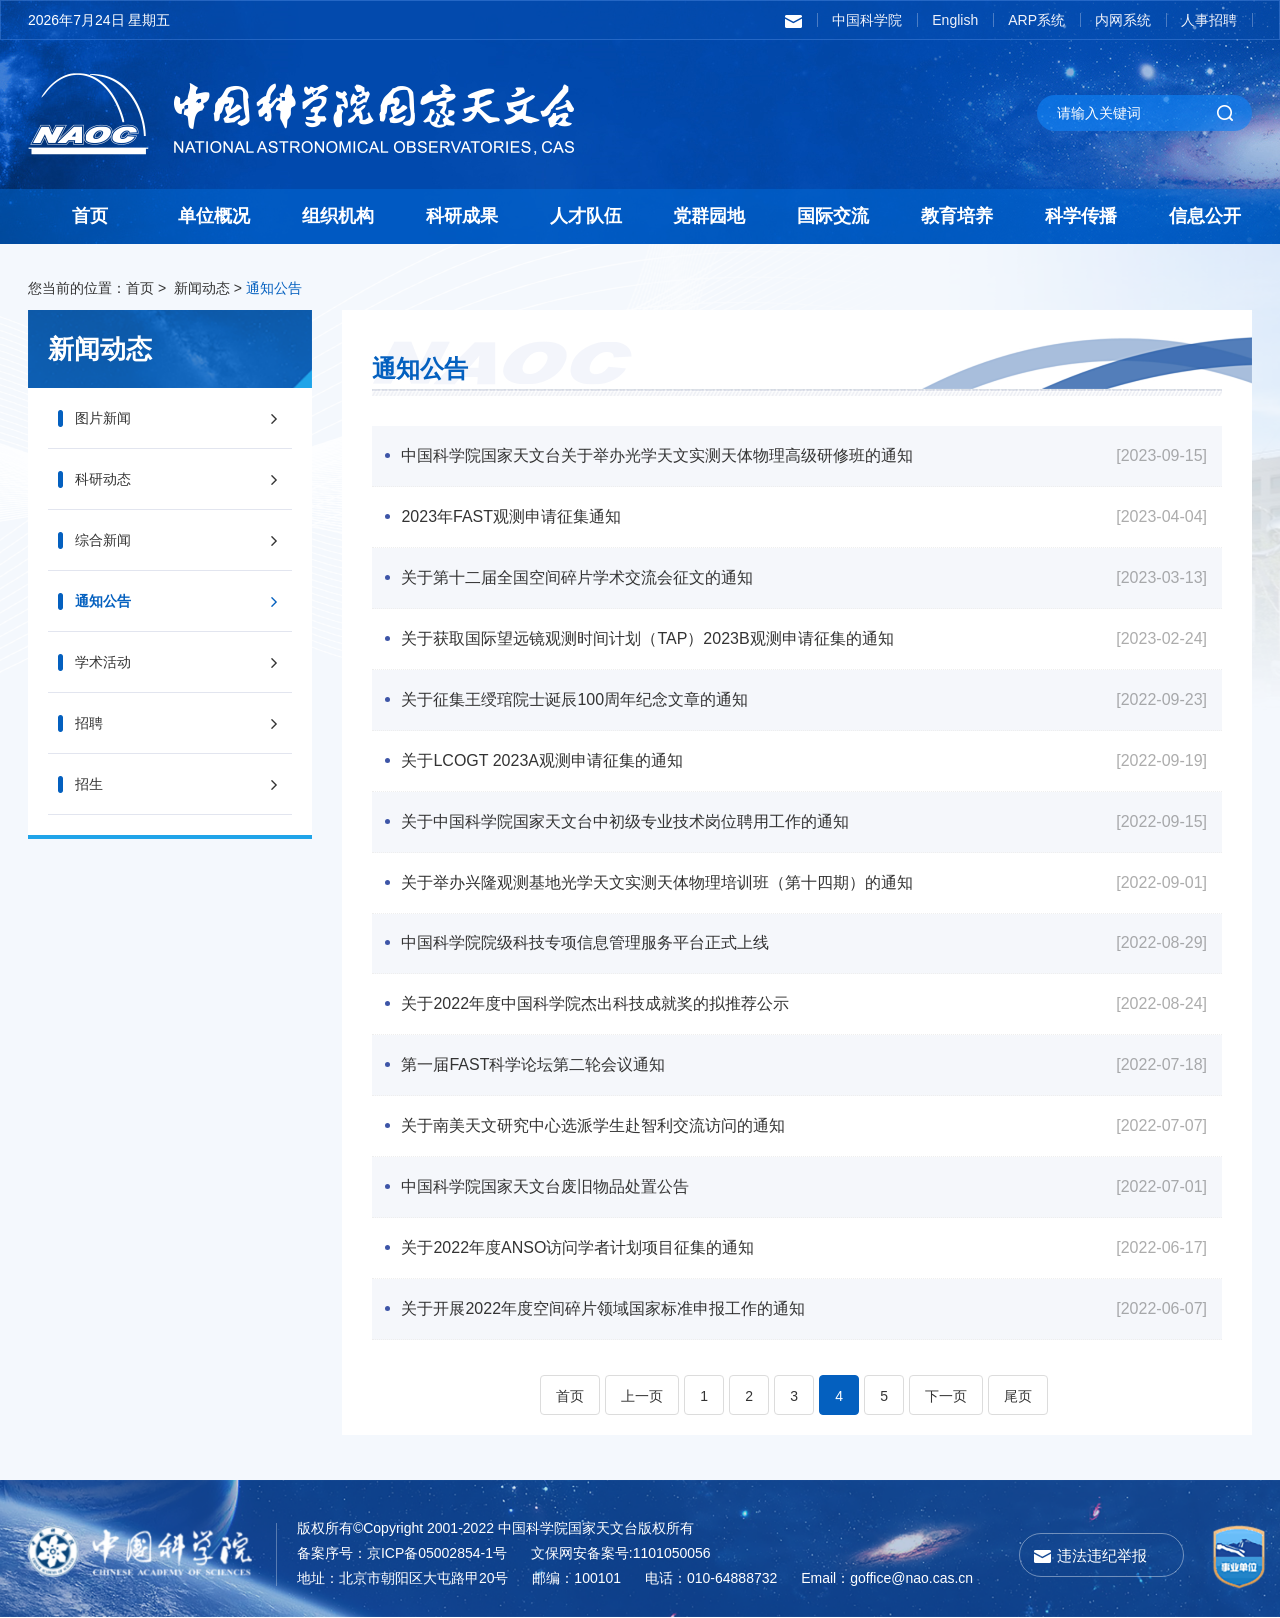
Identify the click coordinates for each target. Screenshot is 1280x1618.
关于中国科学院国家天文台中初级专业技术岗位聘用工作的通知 (626, 821)
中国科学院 (867, 20)
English (955, 20)
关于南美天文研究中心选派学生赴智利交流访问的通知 (594, 1126)
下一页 (946, 1397)
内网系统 (1123, 20)
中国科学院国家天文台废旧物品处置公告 (546, 1187)
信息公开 (1205, 216)
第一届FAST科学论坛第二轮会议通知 (534, 1065)
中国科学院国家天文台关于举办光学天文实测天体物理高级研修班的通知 (658, 455)
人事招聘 (1209, 20)
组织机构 (338, 216)
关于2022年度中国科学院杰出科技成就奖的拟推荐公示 (596, 1004)
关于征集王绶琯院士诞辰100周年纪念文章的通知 (575, 699)
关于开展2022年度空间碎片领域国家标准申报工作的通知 (604, 1309)
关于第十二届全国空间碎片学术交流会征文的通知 (578, 577)
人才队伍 (586, 216)
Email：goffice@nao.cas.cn (887, 1579)
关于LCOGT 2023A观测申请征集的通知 (543, 760)
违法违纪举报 (1102, 1556)
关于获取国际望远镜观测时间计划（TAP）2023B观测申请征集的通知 (648, 638)
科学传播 (1081, 216)
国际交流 (833, 216)
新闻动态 (202, 288)
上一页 (642, 1397)
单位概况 (214, 216)
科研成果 (462, 216)
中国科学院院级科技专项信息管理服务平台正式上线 (586, 943)
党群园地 (709, 216)
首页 (90, 216)
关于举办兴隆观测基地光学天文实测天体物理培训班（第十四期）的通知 (658, 882)
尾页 (1018, 1397)
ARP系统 (1036, 20)
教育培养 (957, 216)
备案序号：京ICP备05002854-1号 (402, 1554)
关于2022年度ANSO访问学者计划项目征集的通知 (578, 1248)
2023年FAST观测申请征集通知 (512, 516)
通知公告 (274, 288)
